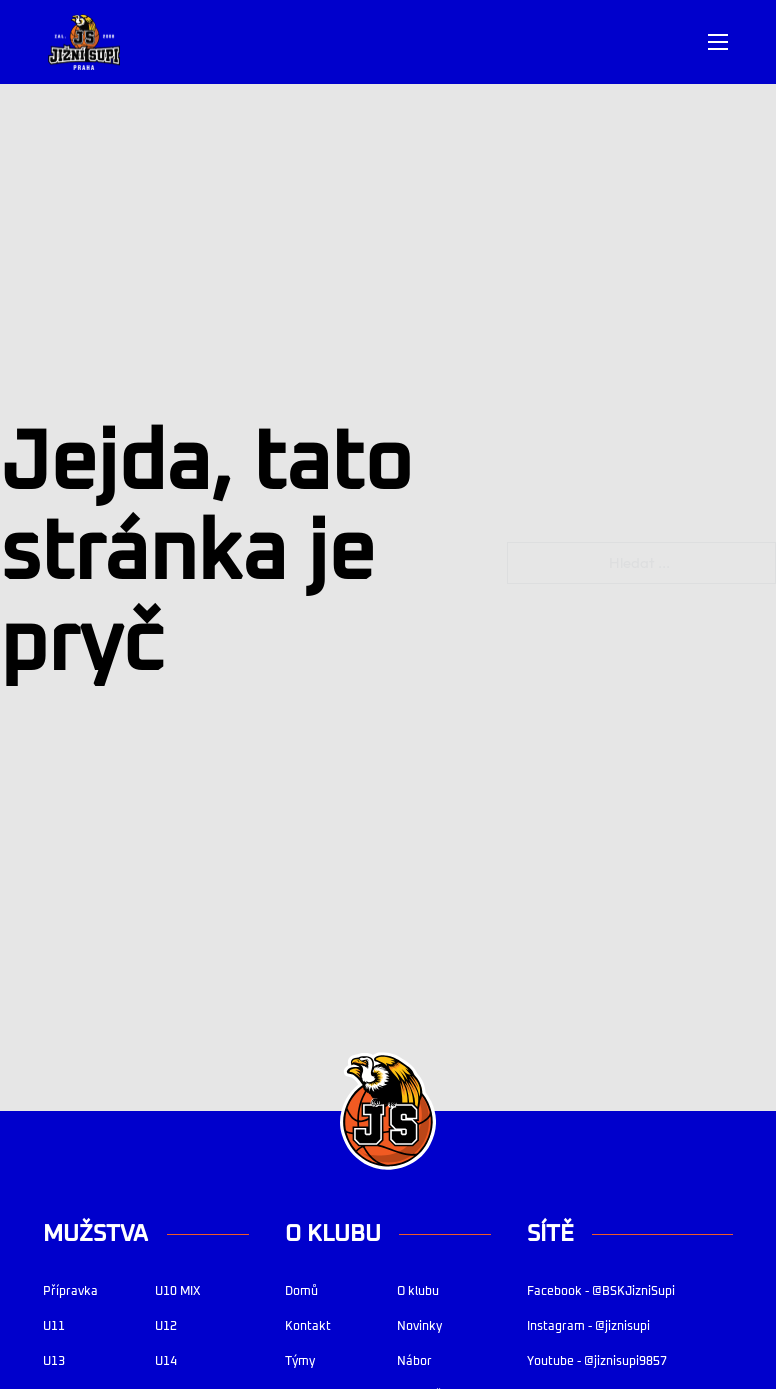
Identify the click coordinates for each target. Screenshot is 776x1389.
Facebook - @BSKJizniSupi (601, 1291)
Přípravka (70, 1291)
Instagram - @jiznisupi (588, 1326)
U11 (54, 1326)
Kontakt (308, 1326)
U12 (166, 1326)
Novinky (419, 1326)
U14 (166, 1361)
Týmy (300, 1361)
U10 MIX (177, 1291)
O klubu (418, 1291)
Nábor (414, 1361)
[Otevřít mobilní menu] (718, 42)
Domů (301, 1291)
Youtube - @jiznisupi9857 (597, 1361)
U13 (54, 1361)
